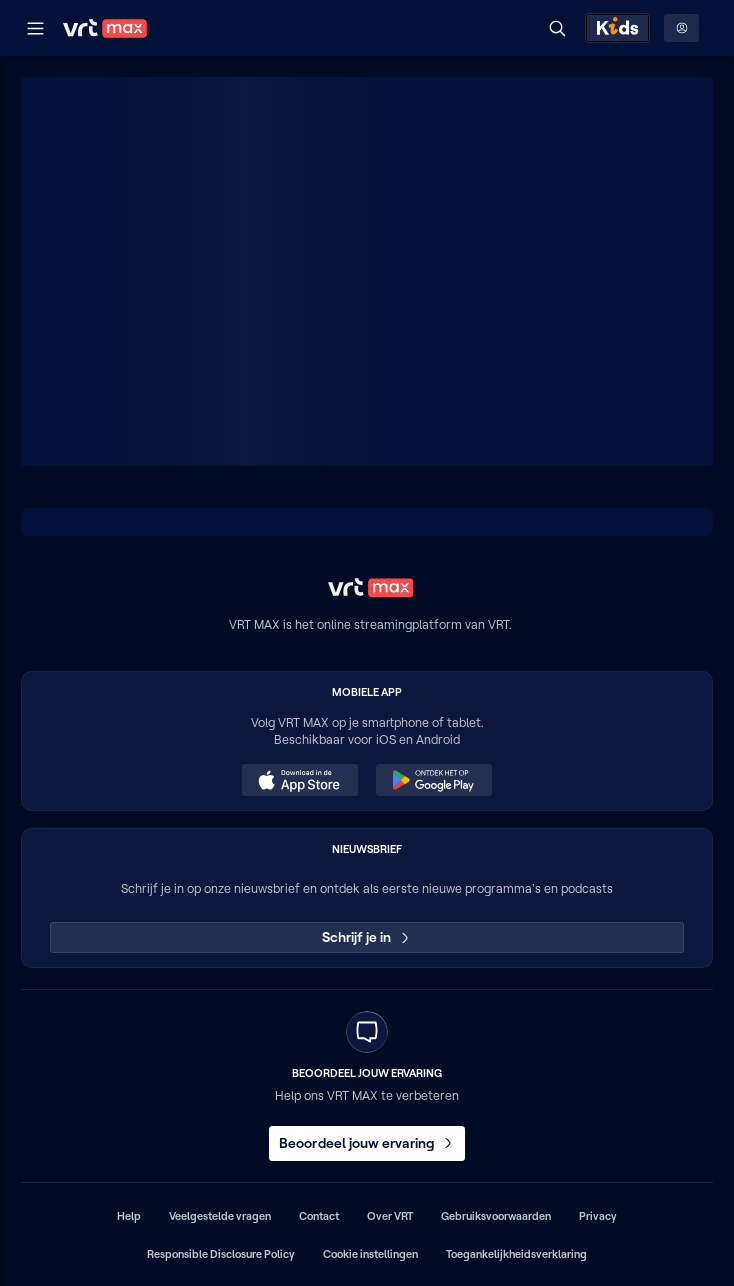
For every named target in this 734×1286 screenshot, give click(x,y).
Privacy (598, 1216)
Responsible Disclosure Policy (221, 1254)
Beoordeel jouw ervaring (367, 1143)
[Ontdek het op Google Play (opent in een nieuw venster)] (434, 780)
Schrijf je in (367, 937)
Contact (319, 1216)
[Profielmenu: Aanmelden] (681, 28)
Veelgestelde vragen (220, 1216)
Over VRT (390, 1216)
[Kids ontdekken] (617, 28)
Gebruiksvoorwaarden (496, 1216)
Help (129, 1216)
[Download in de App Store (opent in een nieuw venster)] (300, 780)
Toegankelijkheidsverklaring (516, 1254)
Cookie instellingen (370, 1254)
